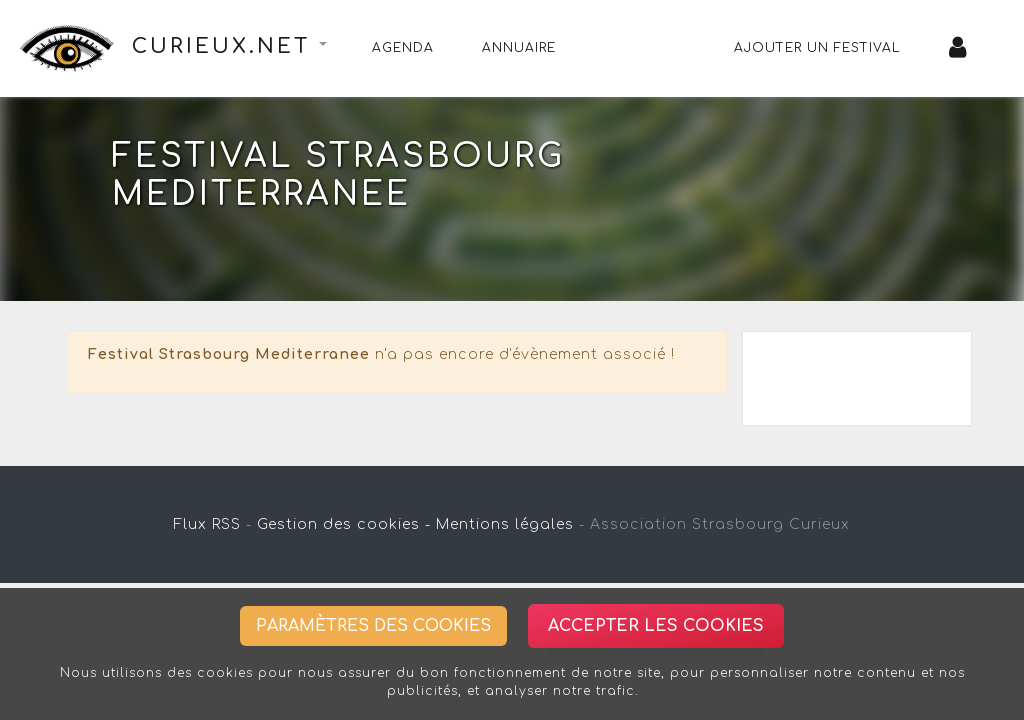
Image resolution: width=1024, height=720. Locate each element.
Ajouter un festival (817, 48)
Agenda (403, 48)
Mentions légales (505, 524)
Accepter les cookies (656, 626)
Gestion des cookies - (344, 524)
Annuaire (519, 48)
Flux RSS (207, 524)
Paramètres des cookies (373, 626)
